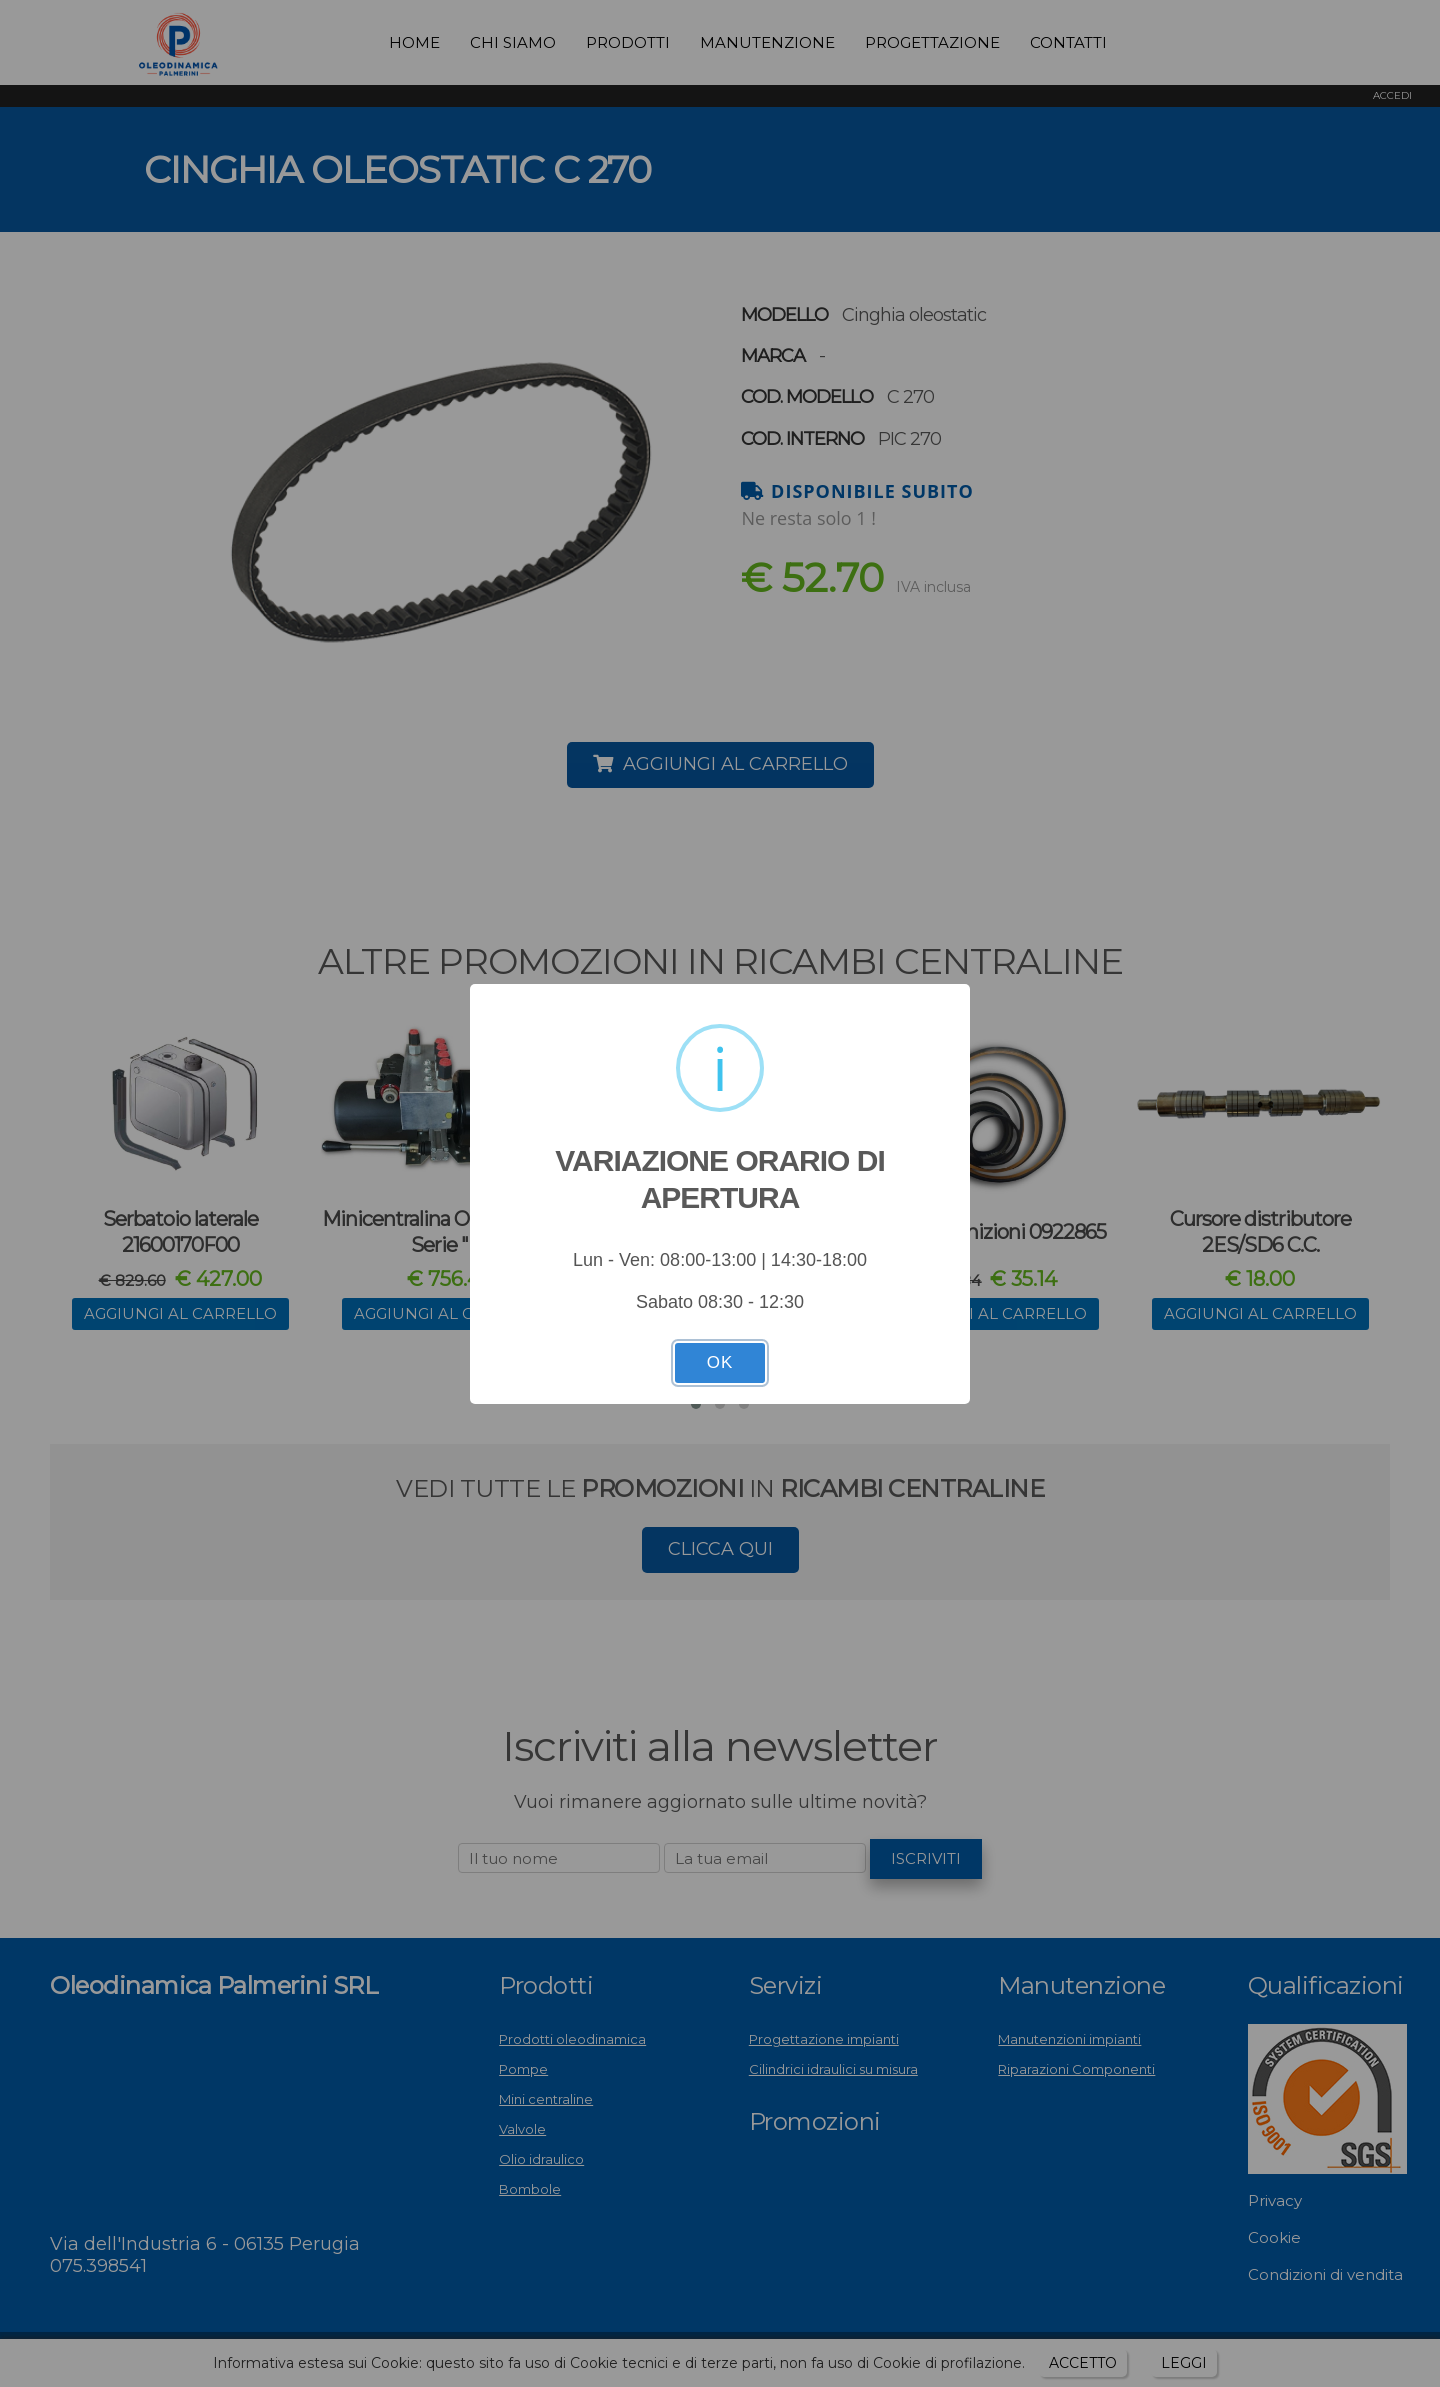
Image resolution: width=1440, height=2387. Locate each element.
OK (720, 1362)
